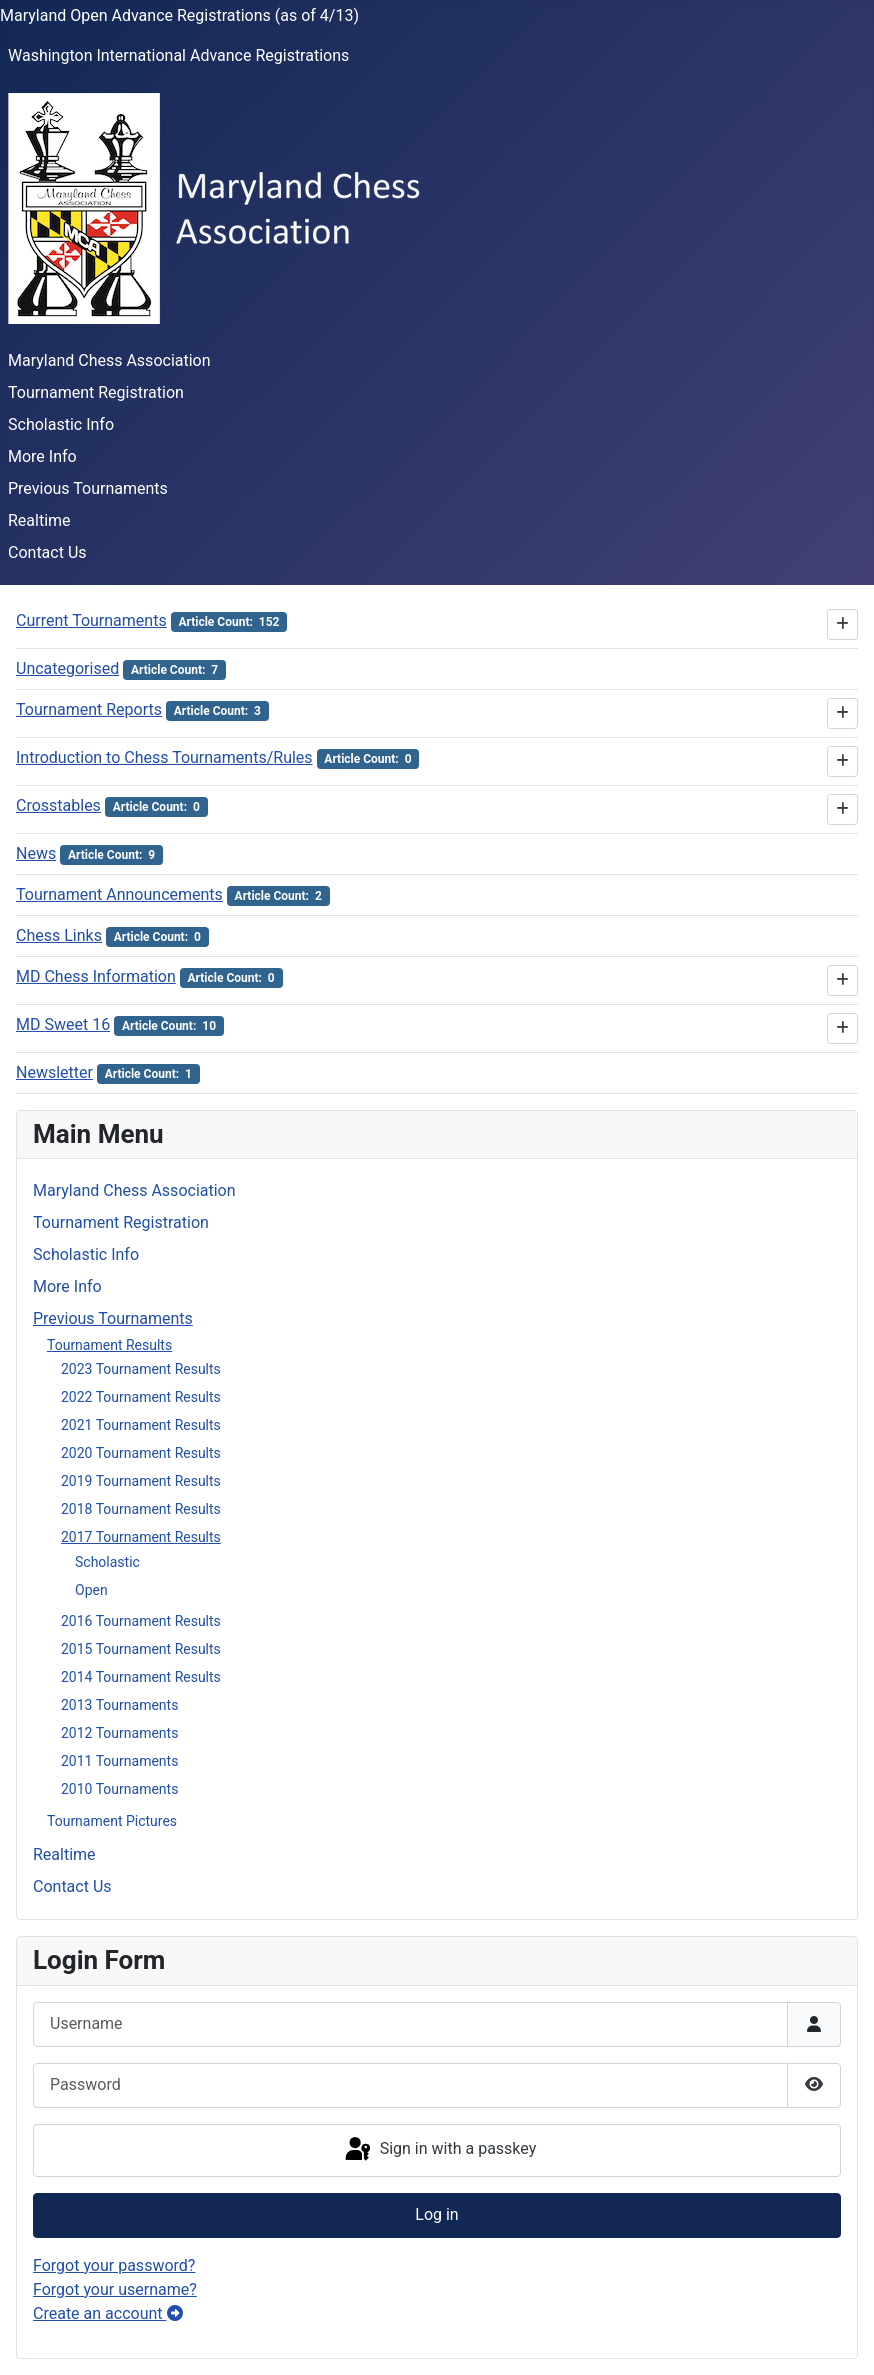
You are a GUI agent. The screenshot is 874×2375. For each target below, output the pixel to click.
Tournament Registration (96, 392)
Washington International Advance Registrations (178, 55)
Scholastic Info (61, 424)
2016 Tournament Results (141, 1621)
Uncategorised (67, 668)
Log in (436, 2214)
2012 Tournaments (119, 1733)
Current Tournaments (91, 620)
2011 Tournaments (119, 1761)
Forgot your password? (114, 2265)
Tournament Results (109, 1345)
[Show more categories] (842, 624)
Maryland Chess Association (109, 360)
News (36, 853)
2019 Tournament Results (141, 1481)
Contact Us (47, 552)
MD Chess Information (96, 976)
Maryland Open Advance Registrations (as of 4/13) (179, 15)
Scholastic (107, 1562)
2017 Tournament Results (141, 1537)
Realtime (39, 520)
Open (91, 1590)
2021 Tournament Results (141, 1425)
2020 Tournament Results (141, 1453)
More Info (42, 456)
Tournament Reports (89, 709)
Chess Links (59, 935)
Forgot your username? (115, 2289)
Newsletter (54, 1072)
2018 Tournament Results (141, 1509)
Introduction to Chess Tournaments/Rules (164, 757)
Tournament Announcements (119, 894)
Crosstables (58, 805)
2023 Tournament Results (141, 1369)
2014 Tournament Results (141, 1677)
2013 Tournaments (119, 1705)
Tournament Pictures (112, 1821)
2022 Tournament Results (141, 1397)
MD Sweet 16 (63, 1024)
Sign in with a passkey (439, 2150)
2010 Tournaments (119, 1789)
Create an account (108, 2313)
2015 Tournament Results (141, 1649)
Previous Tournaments (88, 488)
